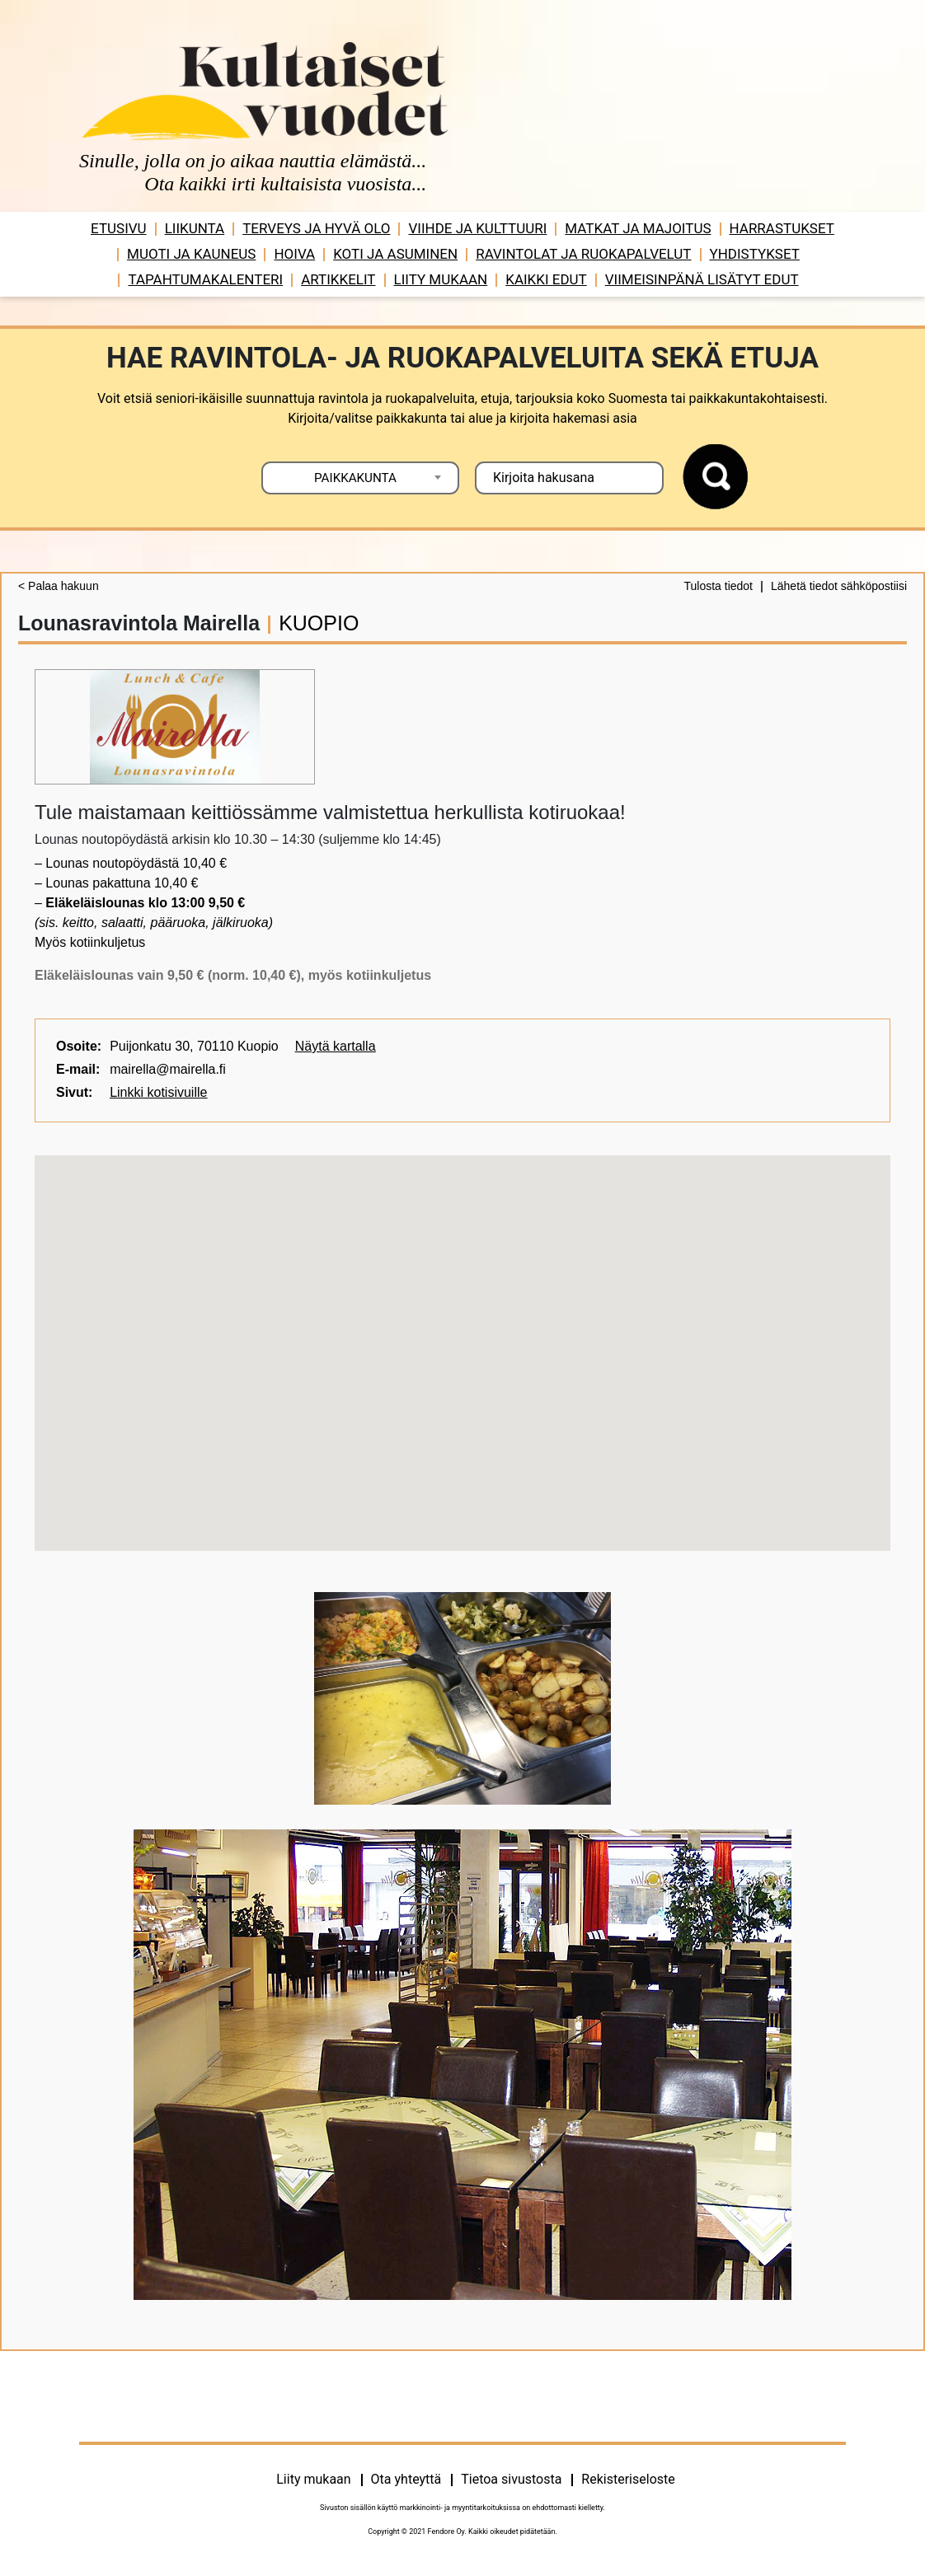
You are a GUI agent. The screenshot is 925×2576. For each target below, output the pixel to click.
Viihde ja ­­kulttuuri (477, 228)
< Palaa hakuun (58, 585)
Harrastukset (782, 228)
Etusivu (119, 228)
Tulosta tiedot (718, 585)
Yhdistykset (755, 254)
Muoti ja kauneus (191, 254)
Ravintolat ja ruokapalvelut (583, 254)
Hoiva (294, 254)
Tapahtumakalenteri (205, 279)
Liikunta (195, 228)
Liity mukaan (441, 279)
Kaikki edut (546, 279)
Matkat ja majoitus (638, 228)
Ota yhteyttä (406, 2479)
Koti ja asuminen (395, 254)
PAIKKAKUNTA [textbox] (355, 478)
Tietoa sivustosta (511, 2479)
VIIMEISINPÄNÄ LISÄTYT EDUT (702, 279)
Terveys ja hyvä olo (316, 228)
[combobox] (360, 477)
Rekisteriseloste (627, 2479)
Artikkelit (338, 279)
